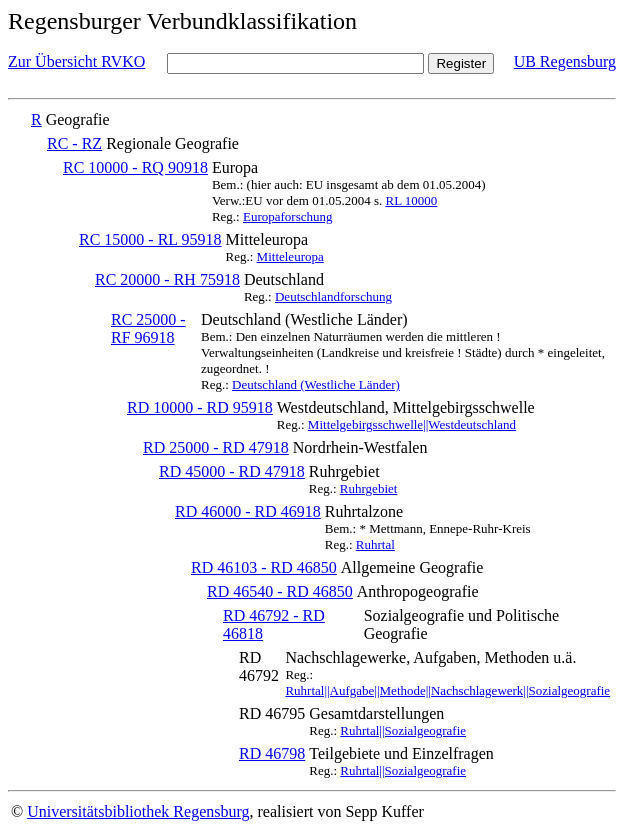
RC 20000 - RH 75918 (167, 279)
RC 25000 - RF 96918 (148, 328)
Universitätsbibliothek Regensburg (138, 811)
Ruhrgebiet (369, 488)
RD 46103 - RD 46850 (264, 567)
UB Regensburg (565, 61)
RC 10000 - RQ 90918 (135, 167)
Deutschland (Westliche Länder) (316, 384)
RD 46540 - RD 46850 (280, 591)
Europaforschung (288, 216)
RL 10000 (411, 200)
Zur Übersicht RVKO (76, 61)
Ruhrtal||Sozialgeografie (403, 730)
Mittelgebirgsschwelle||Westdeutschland (412, 424)
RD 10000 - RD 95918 (200, 407)
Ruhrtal (375, 544)
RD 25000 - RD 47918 (216, 447)
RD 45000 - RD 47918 (232, 471)
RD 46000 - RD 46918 (248, 511)
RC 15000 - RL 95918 (150, 239)
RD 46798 (272, 753)
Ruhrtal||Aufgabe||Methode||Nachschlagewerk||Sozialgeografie (447, 690)
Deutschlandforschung (333, 296)
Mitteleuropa (290, 256)
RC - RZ (74, 143)
